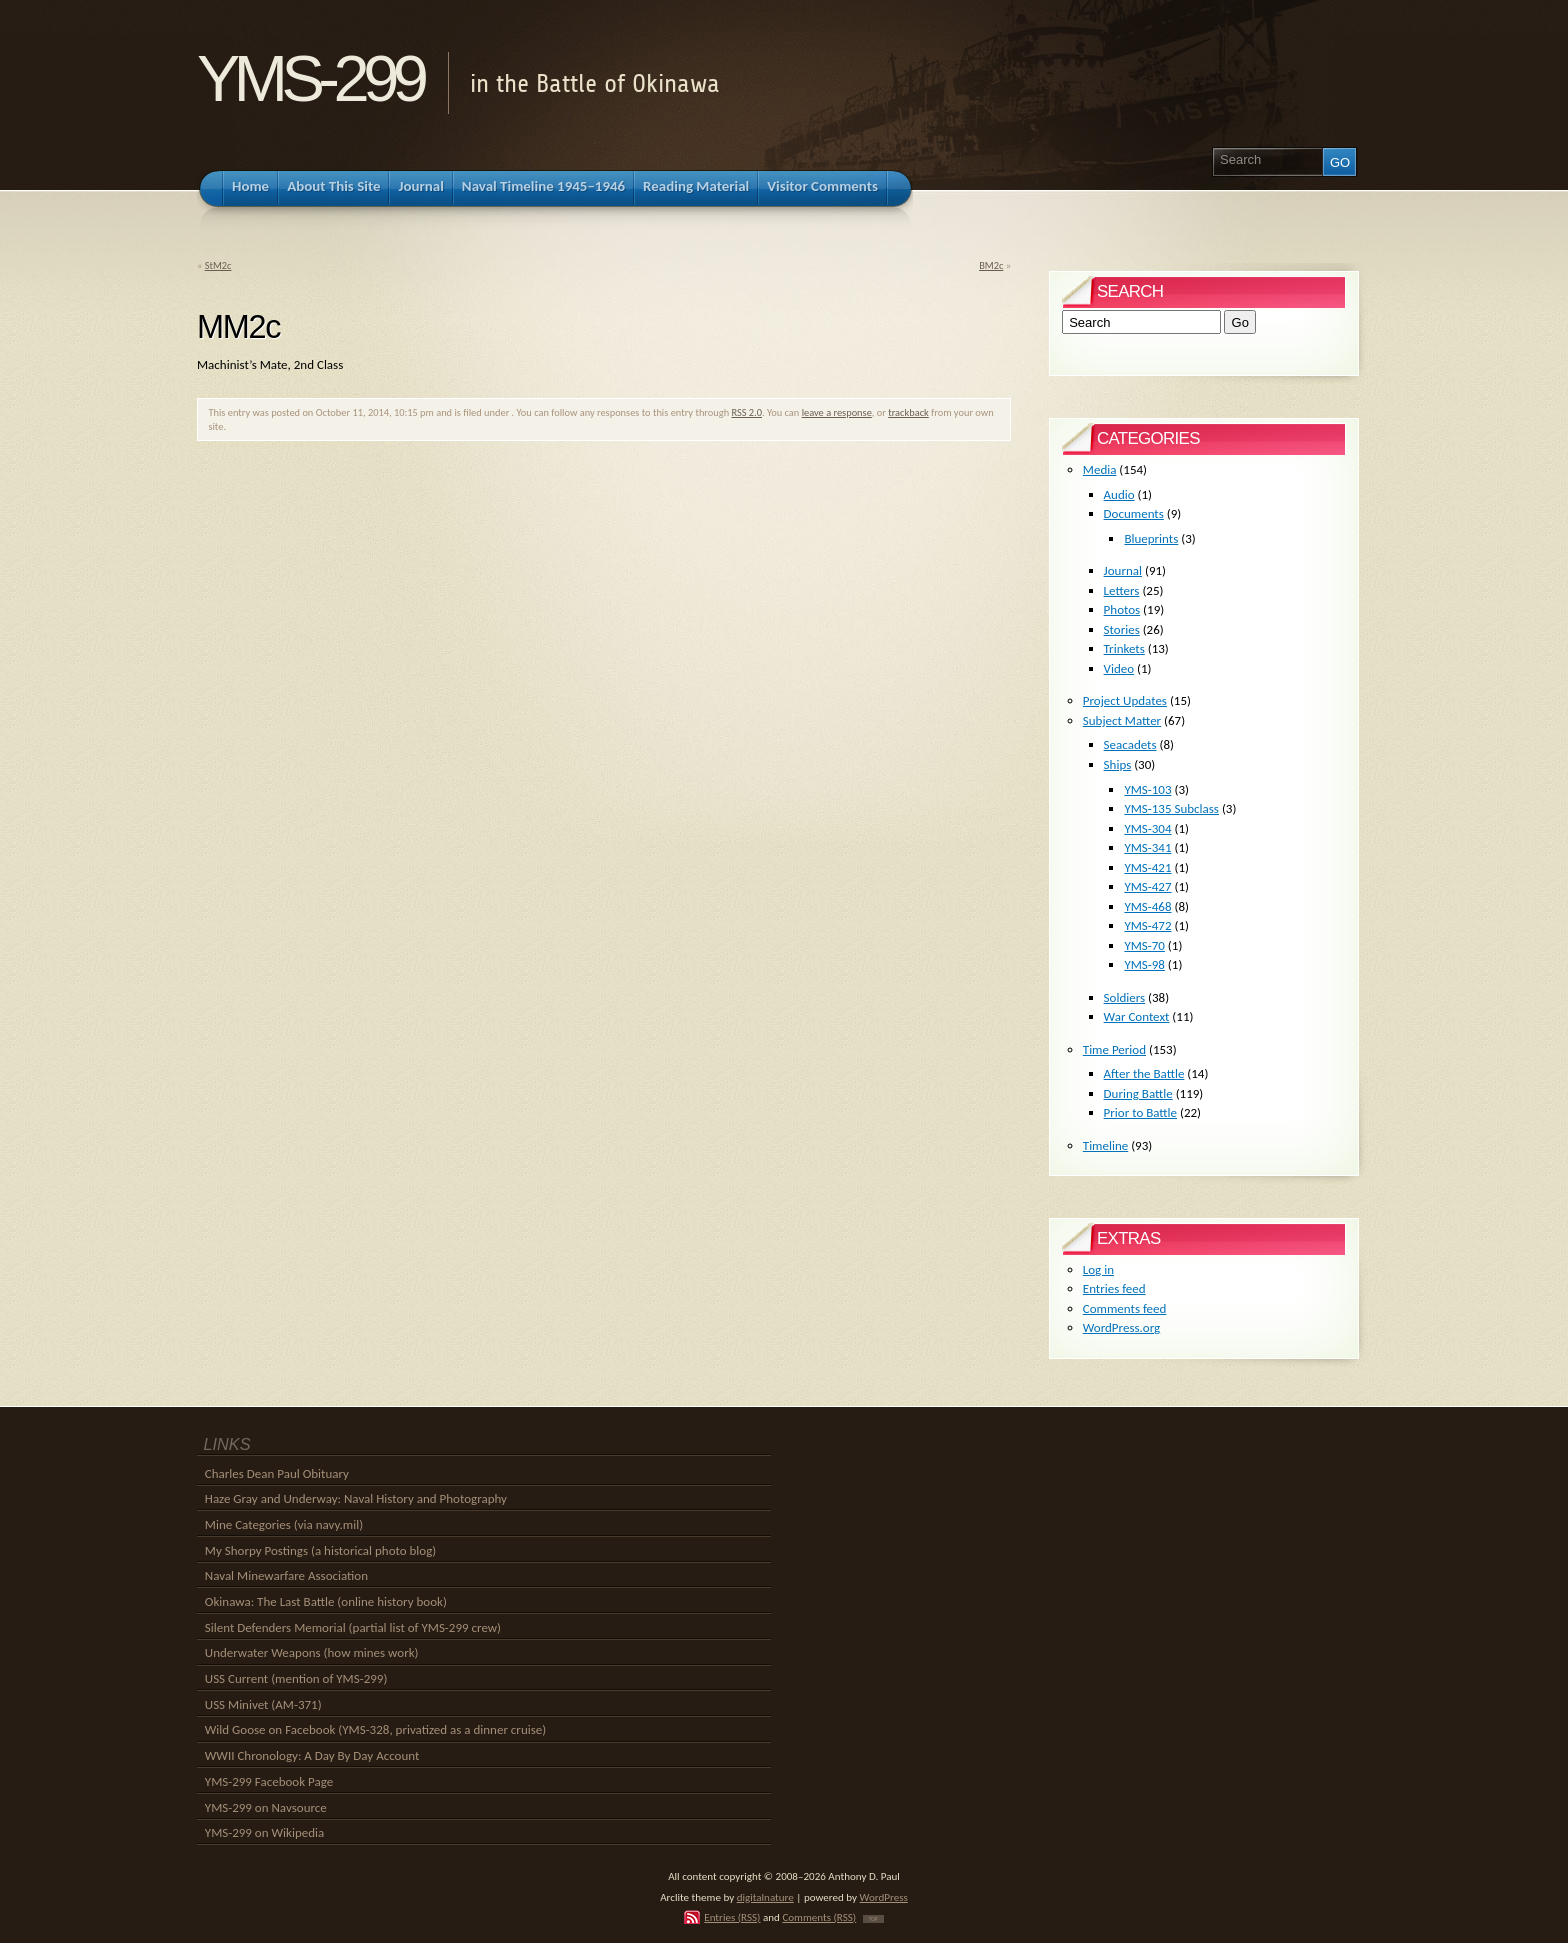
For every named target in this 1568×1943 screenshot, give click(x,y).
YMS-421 (1147, 867)
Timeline (1105, 1145)
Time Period (1114, 1049)
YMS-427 (1147, 886)
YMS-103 (1147, 789)
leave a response (837, 412)
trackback (908, 412)
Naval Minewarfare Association (286, 1575)
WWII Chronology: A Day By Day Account (312, 1755)
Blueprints (1151, 538)
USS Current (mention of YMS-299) (296, 1678)
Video (1119, 668)
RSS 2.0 (746, 412)
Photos (1122, 609)
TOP (873, 1919)
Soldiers (1125, 997)
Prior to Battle (1140, 1112)
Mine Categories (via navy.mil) (284, 1524)
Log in (1098, 1269)
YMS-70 (1144, 945)
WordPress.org (1121, 1327)
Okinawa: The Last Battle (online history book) (326, 1601)
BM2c (991, 265)
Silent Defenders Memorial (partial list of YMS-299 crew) (353, 1627)
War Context (1137, 1016)
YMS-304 (1147, 828)
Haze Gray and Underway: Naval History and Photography (356, 1498)
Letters (1122, 590)
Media (1100, 469)
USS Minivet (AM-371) (263, 1704)
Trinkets (1124, 648)
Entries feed (1114, 1288)
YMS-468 (1147, 906)
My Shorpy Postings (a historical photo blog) (320, 1550)
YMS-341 (1147, 847)
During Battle (1138, 1093)
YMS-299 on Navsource (266, 1807)
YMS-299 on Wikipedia (264, 1832)
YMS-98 (1144, 964)
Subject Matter (1122, 720)
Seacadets (1130, 744)
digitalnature (765, 1897)
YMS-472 (1147, 925)
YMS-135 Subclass (1171, 808)
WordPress (884, 1897)
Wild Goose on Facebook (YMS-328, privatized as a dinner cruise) (375, 1729)
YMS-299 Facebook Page (269, 1781)
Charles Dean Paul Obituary (277, 1473)
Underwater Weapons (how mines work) (312, 1652)
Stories (1122, 629)
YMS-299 (309, 78)
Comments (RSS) (819, 1917)
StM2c (218, 265)
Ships (1118, 764)
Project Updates (1125, 700)
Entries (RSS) (732, 1917)
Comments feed (1125, 1308)
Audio (1119, 494)
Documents (1134, 513)
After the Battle (1144, 1073)
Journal (1123, 570)
